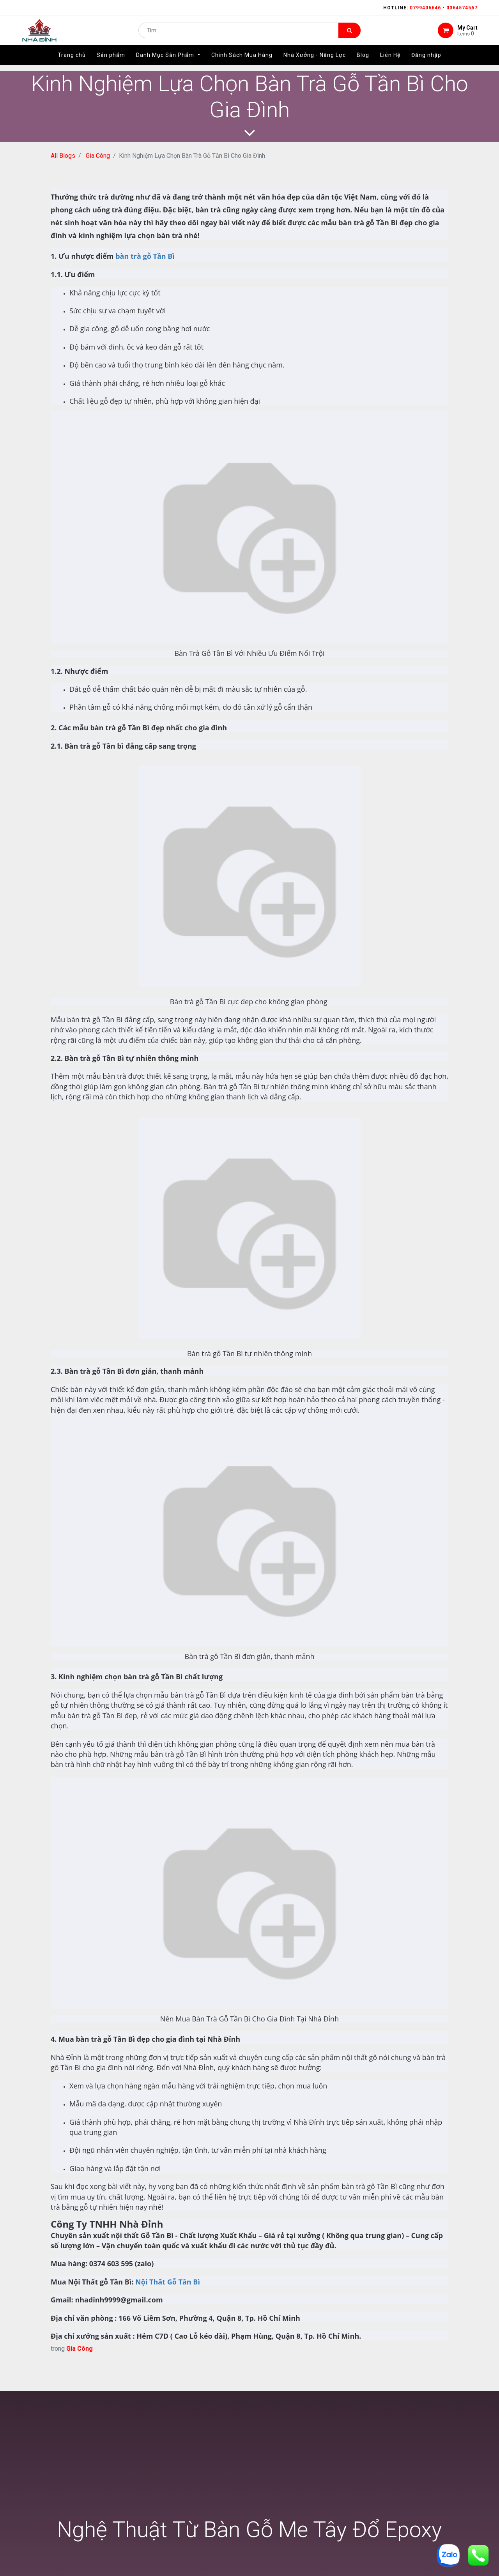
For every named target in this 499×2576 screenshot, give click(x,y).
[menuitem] (72, 61)
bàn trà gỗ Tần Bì (145, 256)
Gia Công (98, 155)
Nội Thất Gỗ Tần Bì (167, 2281)
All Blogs (63, 155)
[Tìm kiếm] (349, 33)
